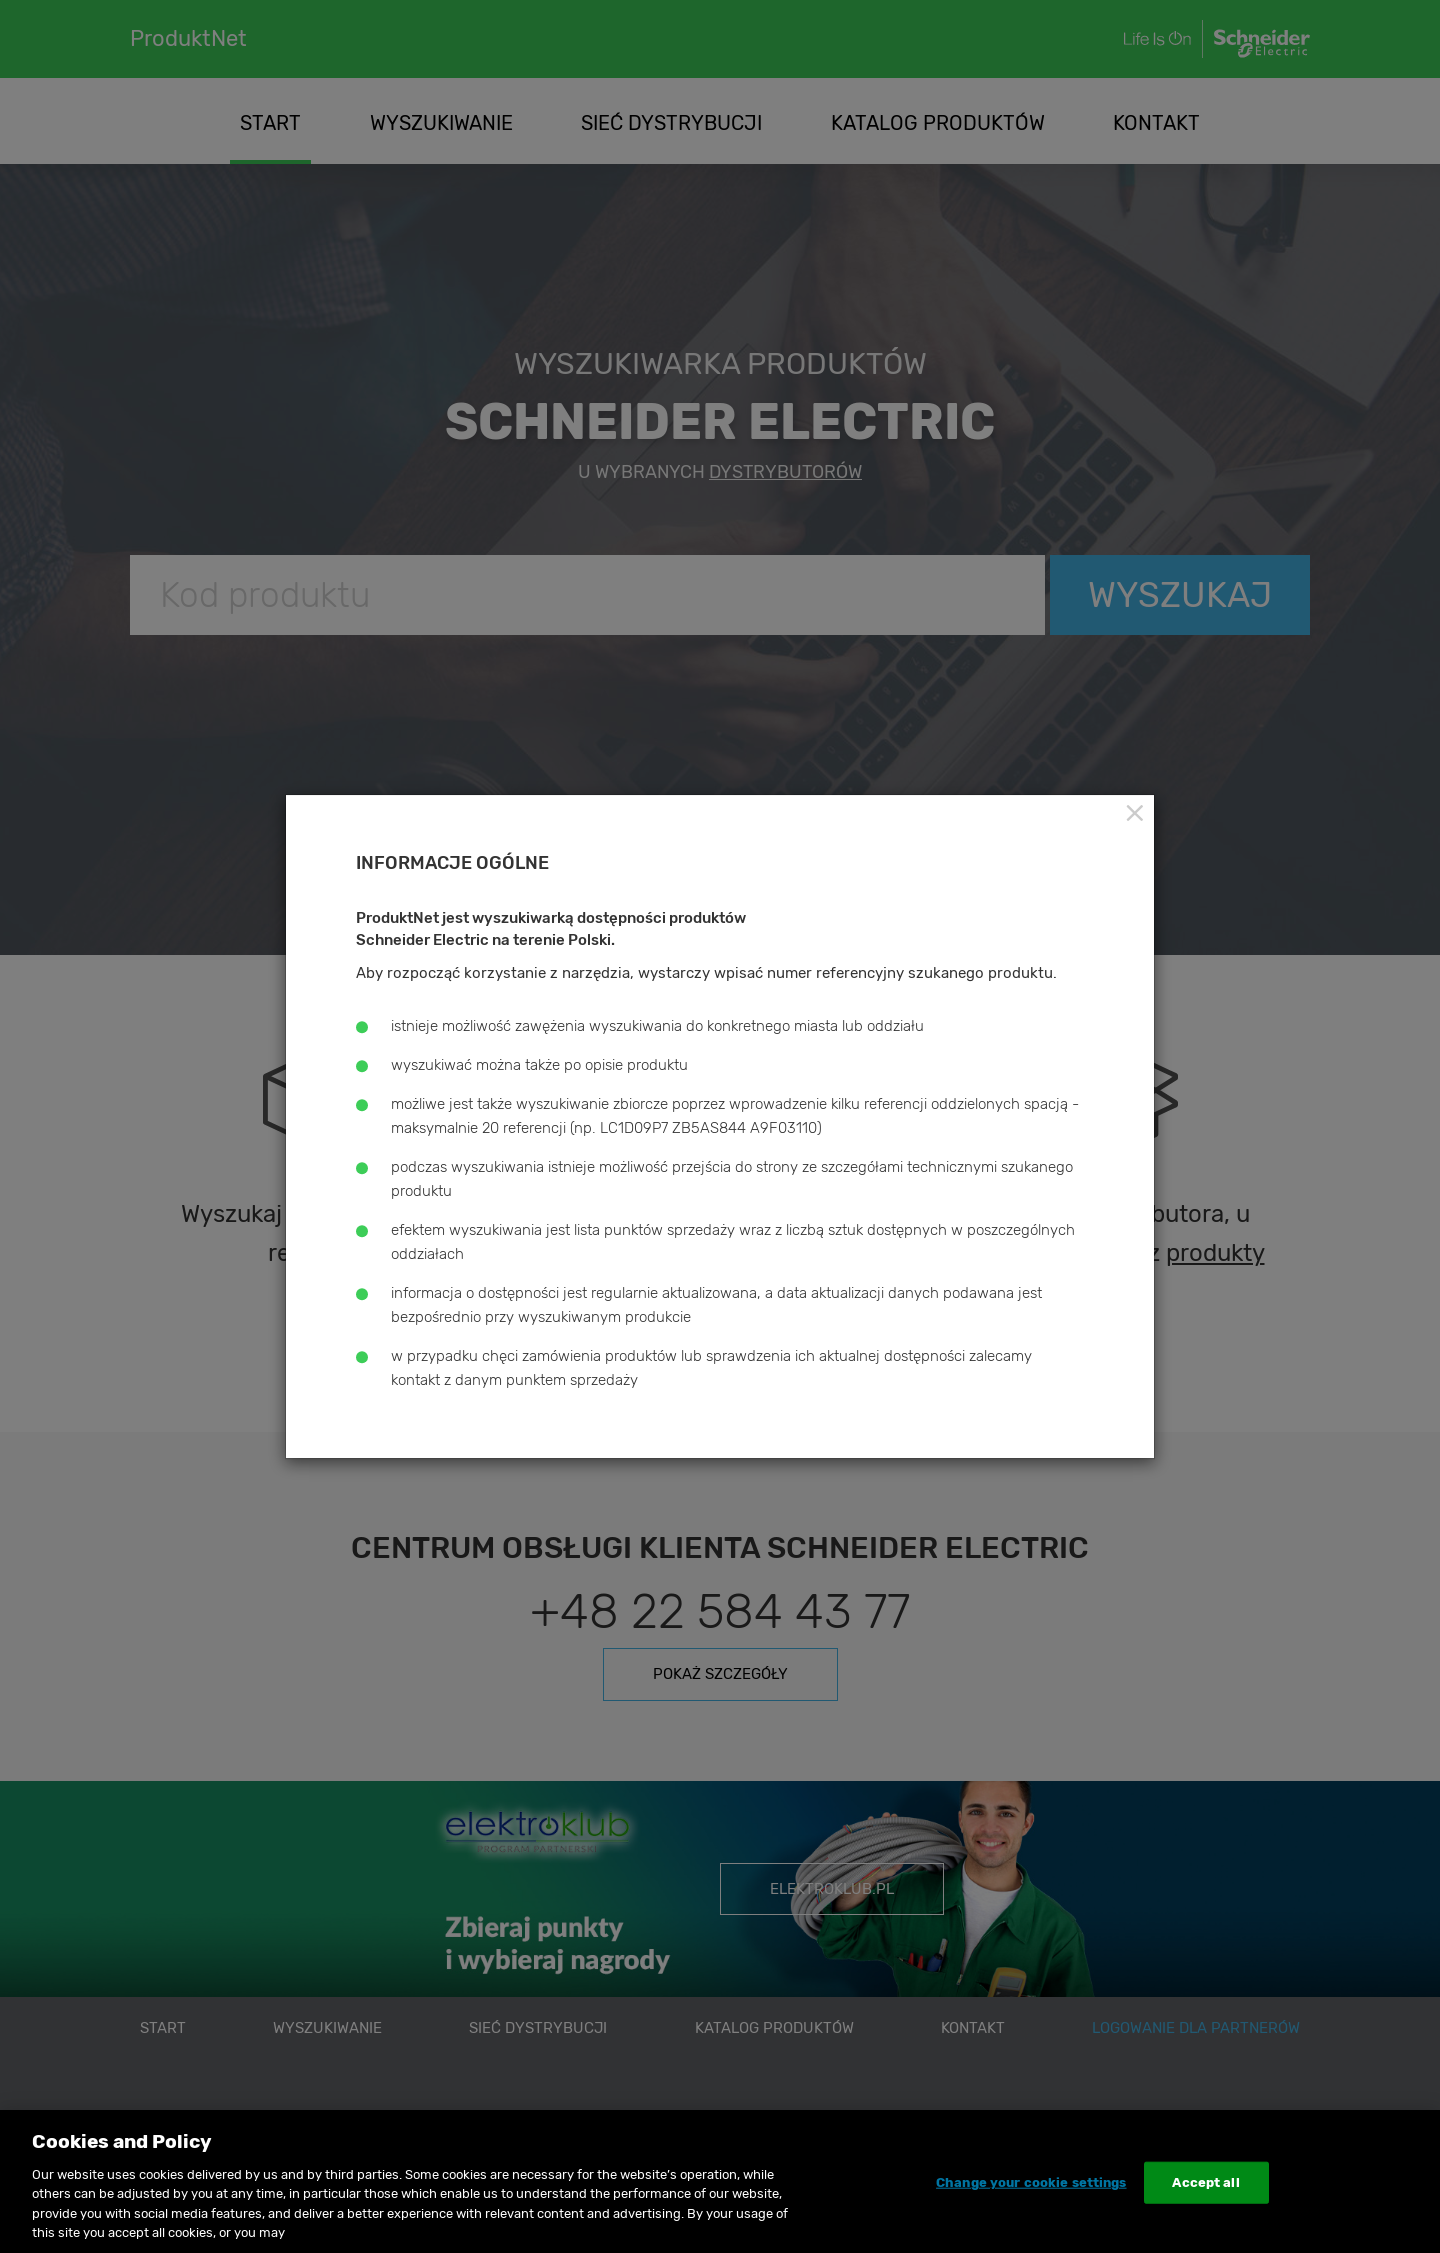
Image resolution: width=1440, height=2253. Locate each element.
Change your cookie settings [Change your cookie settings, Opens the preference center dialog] (1031, 2182)
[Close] (1134, 813)
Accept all (1205, 2182)
